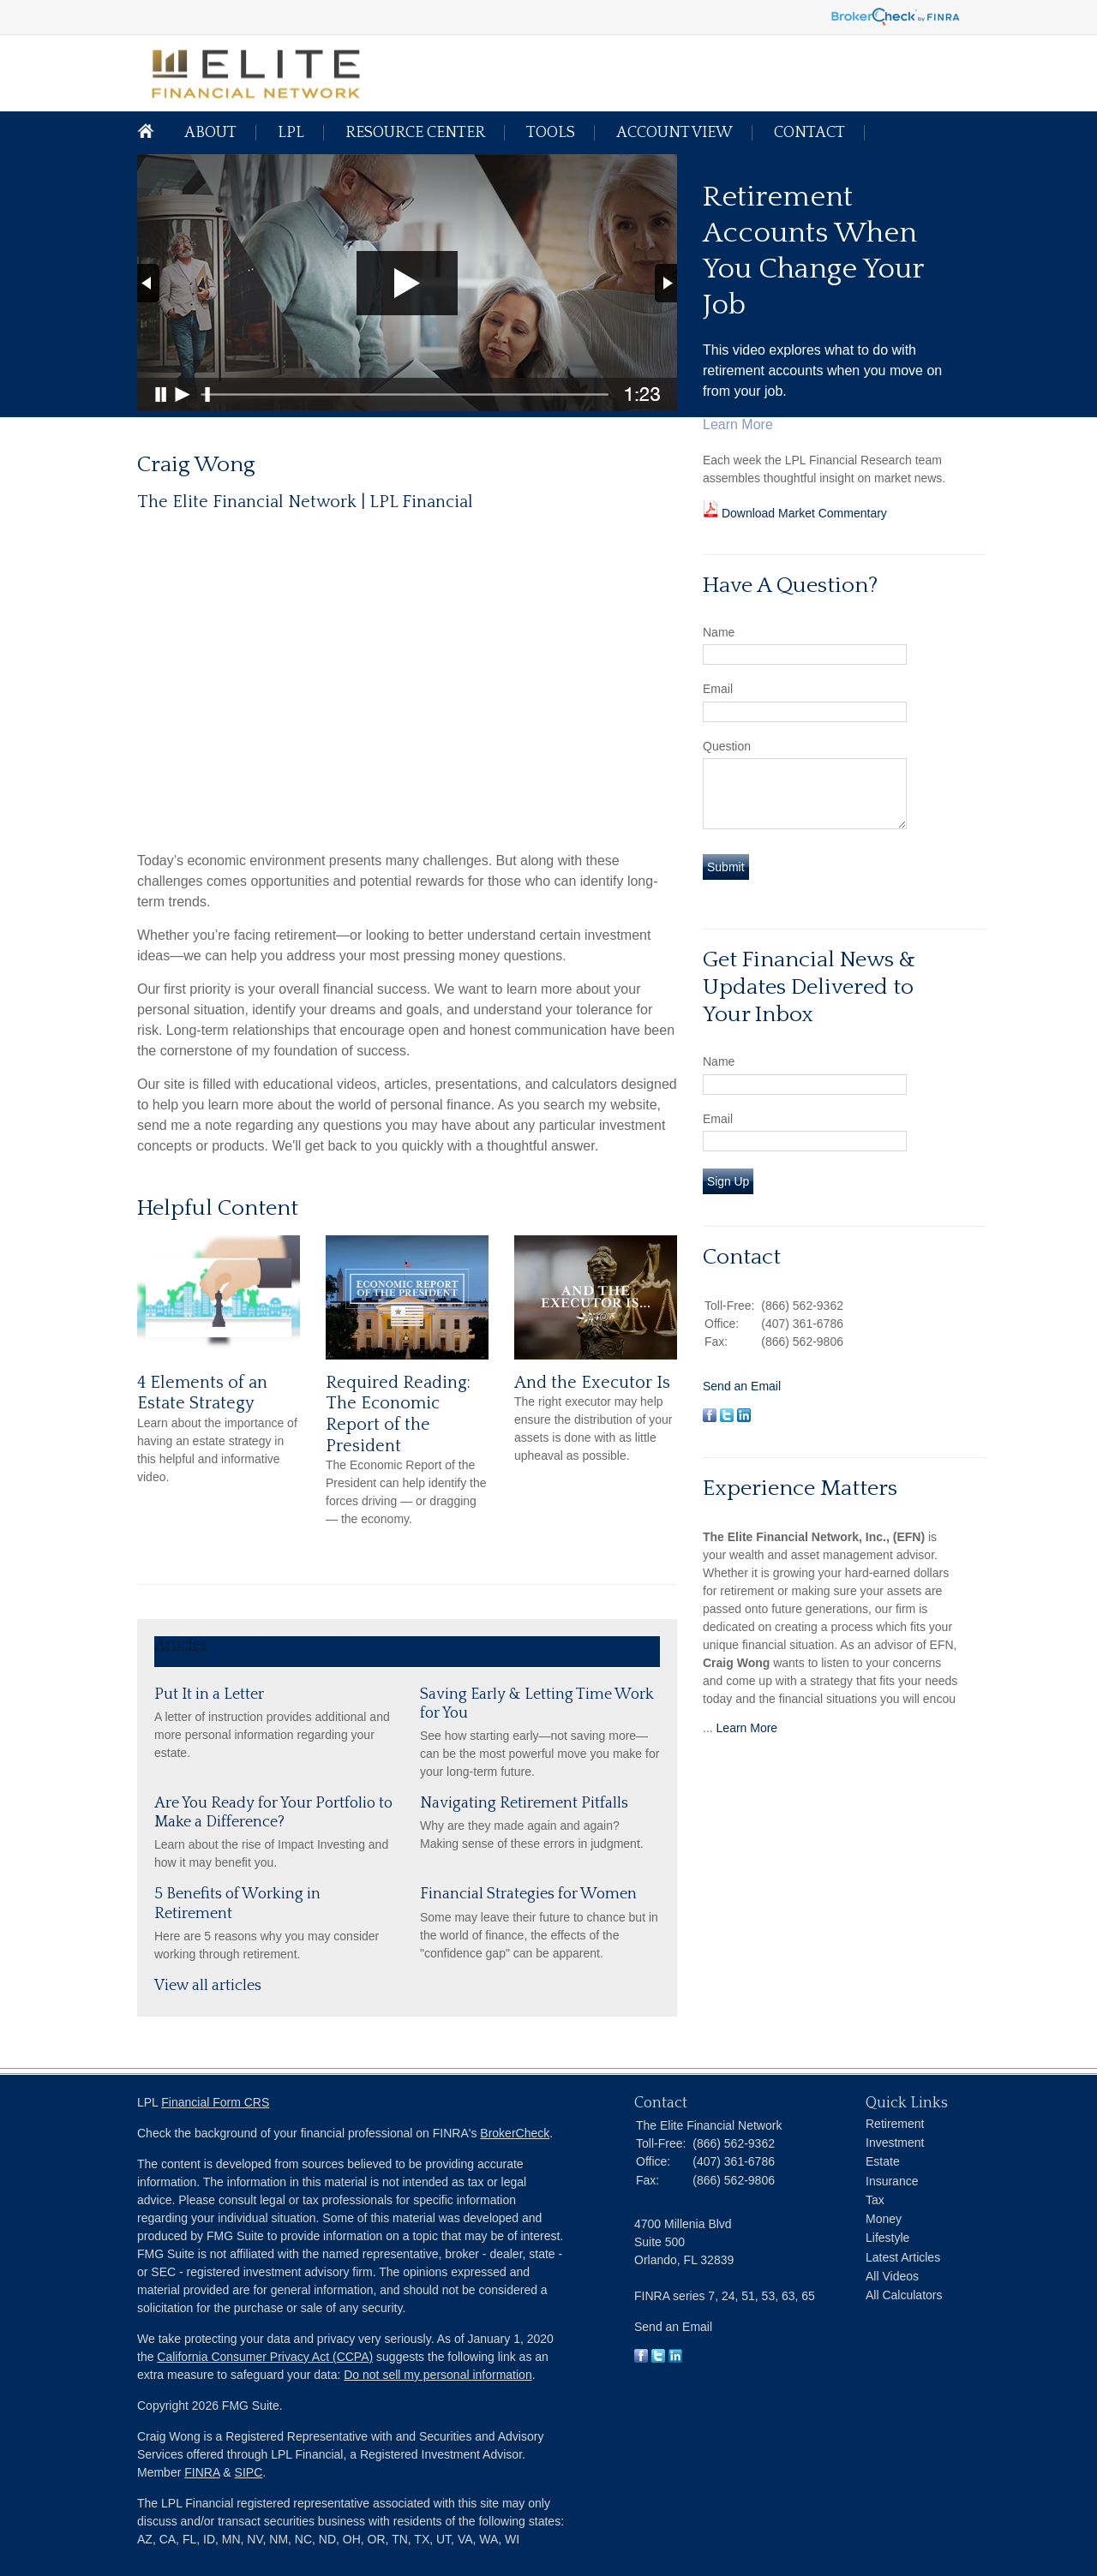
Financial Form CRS (215, 2102)
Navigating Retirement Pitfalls (524, 1803)
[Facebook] (641, 2358)
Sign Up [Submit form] (728, 1181)
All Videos (892, 2276)
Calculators (267, 1644)
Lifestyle (887, 2237)
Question (727, 746)
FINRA (201, 2472)
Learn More (747, 1728)
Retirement (895, 2124)
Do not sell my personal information (437, 2375)
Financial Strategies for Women (528, 1894)
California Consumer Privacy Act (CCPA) (265, 2357)
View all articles (207, 1985)
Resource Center (415, 132)
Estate (883, 2161)
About (210, 132)
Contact (809, 132)
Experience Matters (800, 1488)
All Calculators (904, 2295)
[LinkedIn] (675, 2358)
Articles (180, 1644)
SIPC (249, 2472)
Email (718, 689)
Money (884, 2219)
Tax (875, 2200)
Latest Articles (903, 2257)
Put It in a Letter (209, 1694)
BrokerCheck (514, 2133)
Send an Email (742, 1386)
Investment (895, 2142)
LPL (291, 132)
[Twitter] (658, 2358)
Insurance (892, 2181)
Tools (550, 132)
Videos (351, 1644)
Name (718, 632)
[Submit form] (726, 867)
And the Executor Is (592, 1382)
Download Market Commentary (802, 513)
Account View (674, 132)
